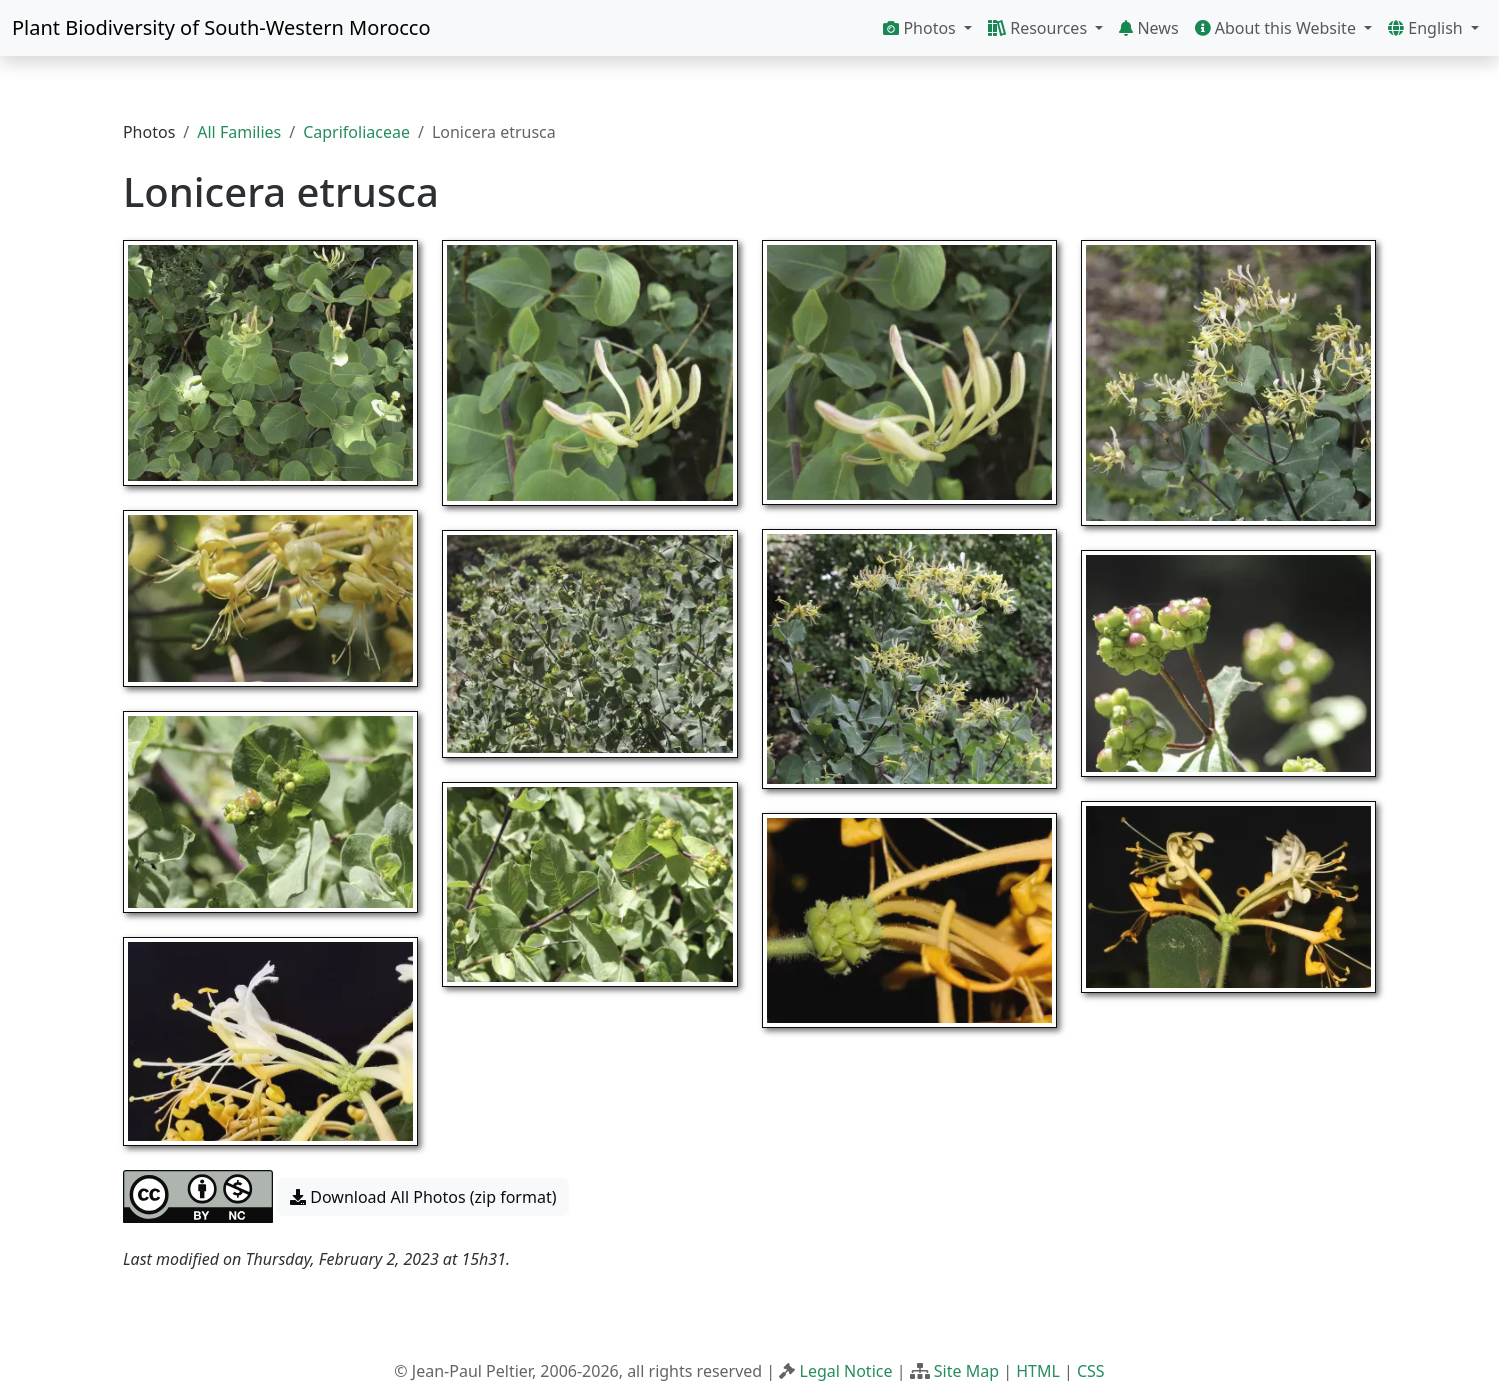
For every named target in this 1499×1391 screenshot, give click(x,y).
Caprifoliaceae (356, 132)
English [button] (1427, 28)
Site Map (966, 1371)
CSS (1091, 1371)
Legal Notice (846, 1371)
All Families (239, 132)
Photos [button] (921, 28)
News (1148, 28)
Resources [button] (1039, 28)
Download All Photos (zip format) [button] (423, 1197)
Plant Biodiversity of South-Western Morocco (221, 27)
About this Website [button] (1278, 28)
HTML (1038, 1371)
